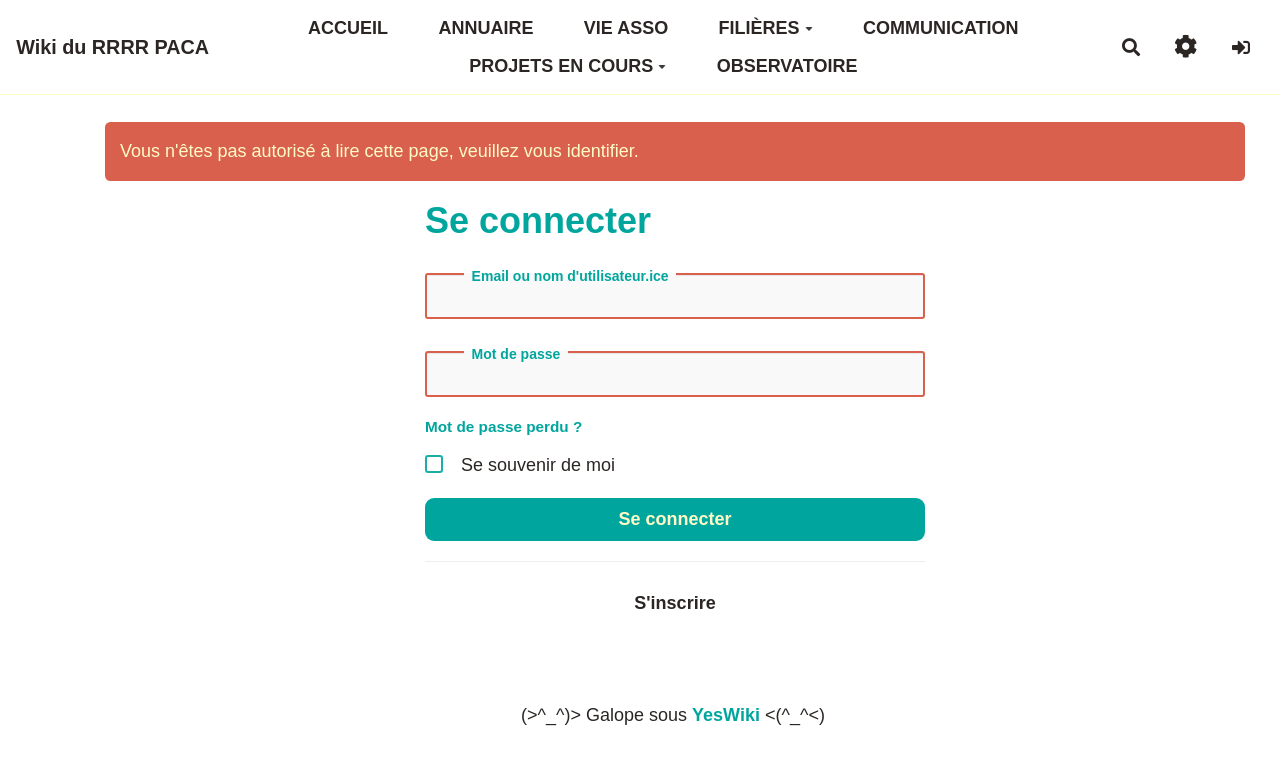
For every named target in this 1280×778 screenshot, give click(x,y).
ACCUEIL (348, 28)
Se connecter (674, 519)
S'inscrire (674, 603)
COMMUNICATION (941, 28)
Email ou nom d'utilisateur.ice (570, 276)
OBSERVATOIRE (787, 66)
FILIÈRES (766, 28)
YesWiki (726, 715)
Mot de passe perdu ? (503, 426)
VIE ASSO (626, 28)
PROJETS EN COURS (567, 66)
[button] (1185, 46)
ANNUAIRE (485, 28)
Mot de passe (516, 354)
